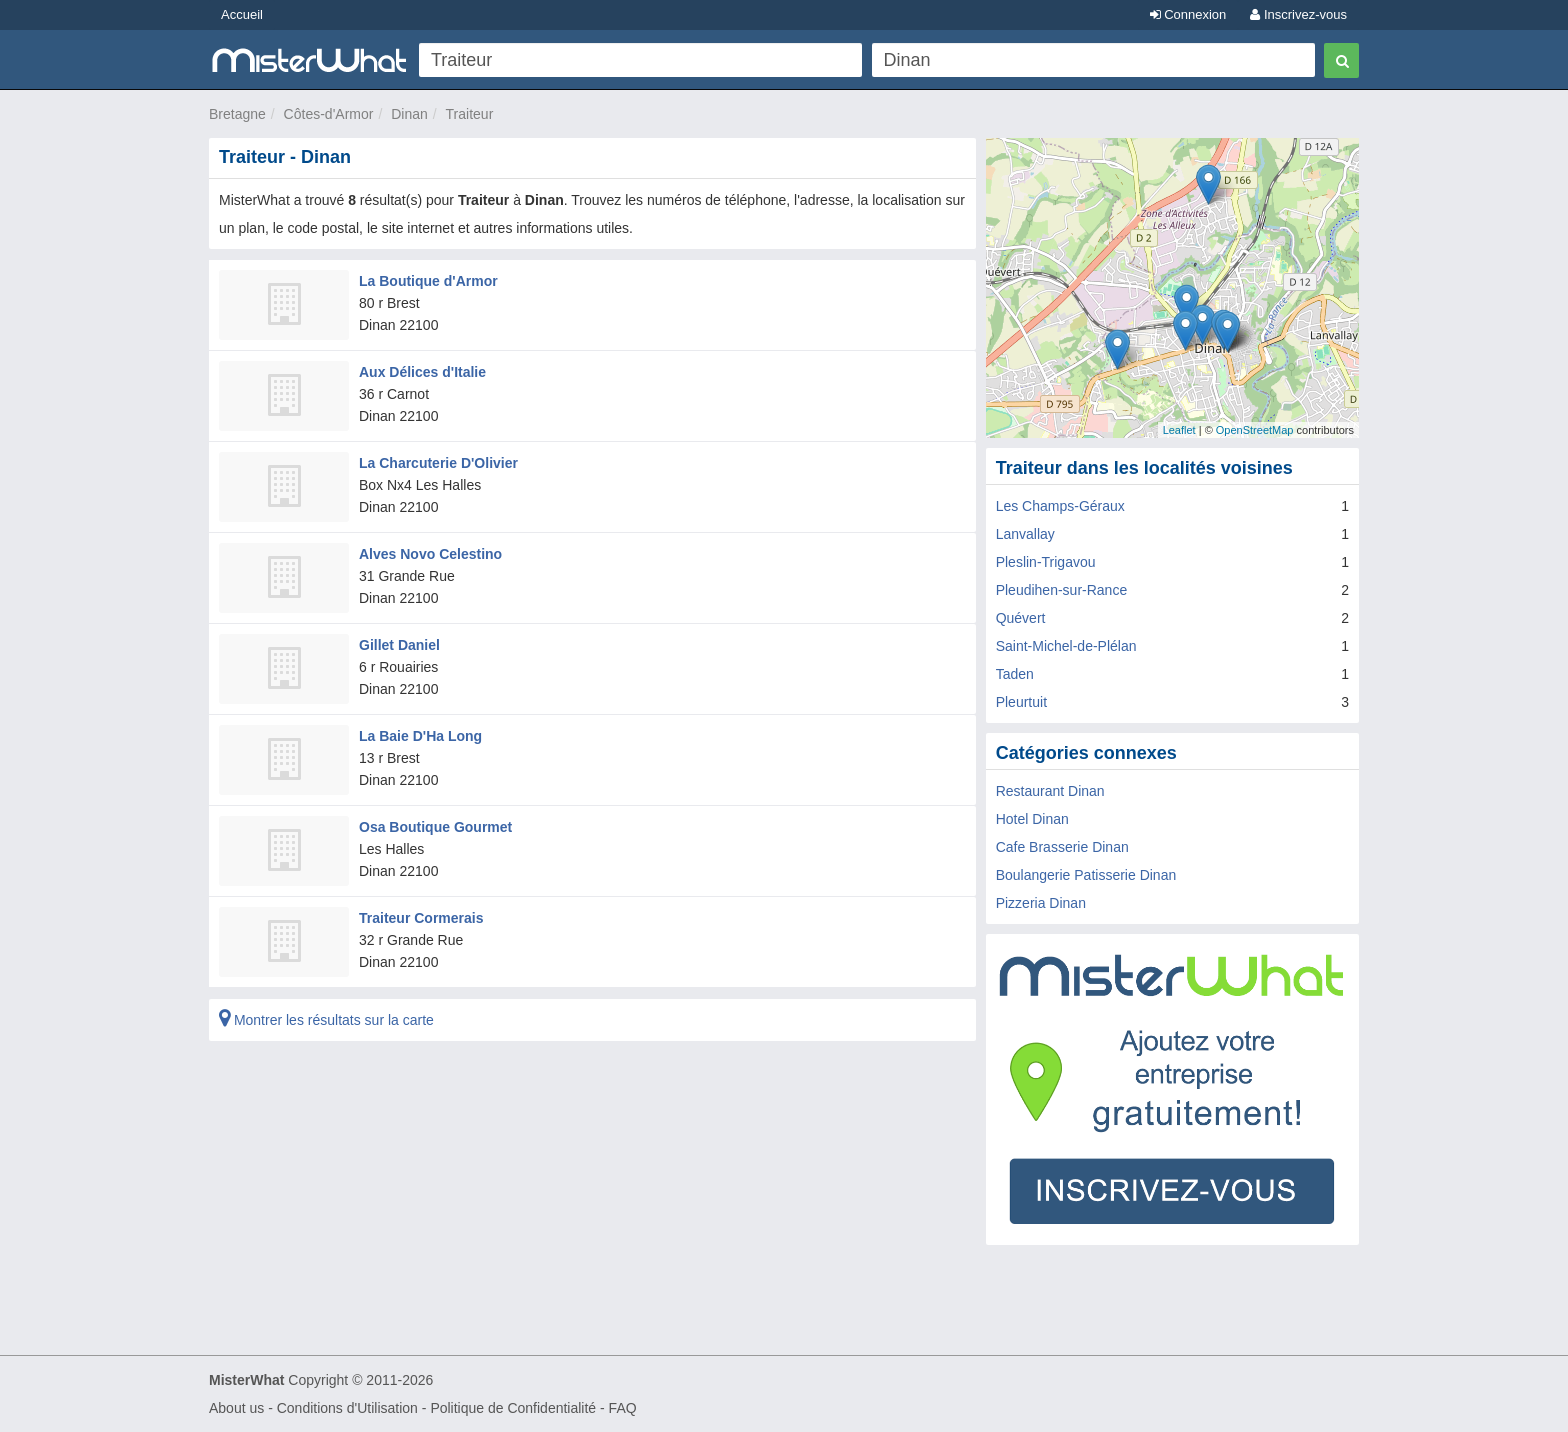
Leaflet (1179, 430)
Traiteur (470, 114)
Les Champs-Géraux (1060, 506)
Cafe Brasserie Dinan (1062, 847)
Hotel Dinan (1032, 819)
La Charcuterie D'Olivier (438, 463)
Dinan (409, 114)
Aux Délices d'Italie (422, 372)
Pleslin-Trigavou (1046, 562)
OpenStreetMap (1255, 430)
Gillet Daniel (399, 645)
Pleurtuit (1021, 702)
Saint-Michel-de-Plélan (1066, 646)
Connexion (1188, 14)
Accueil (242, 14)
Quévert (1021, 618)
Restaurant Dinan (1050, 791)
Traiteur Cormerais (421, 918)
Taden (1015, 674)
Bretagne (237, 114)
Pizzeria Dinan (1041, 903)
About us (236, 1408)
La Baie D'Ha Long (420, 736)
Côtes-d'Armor (329, 114)
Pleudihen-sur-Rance (1062, 590)
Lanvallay (1025, 534)
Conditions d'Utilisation (347, 1408)
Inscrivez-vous (1298, 14)
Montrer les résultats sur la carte (326, 1020)
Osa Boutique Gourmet (435, 827)
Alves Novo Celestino (430, 554)
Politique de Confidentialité (513, 1408)
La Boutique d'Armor (428, 281)
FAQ (623, 1408)
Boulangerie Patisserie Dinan (1086, 875)
